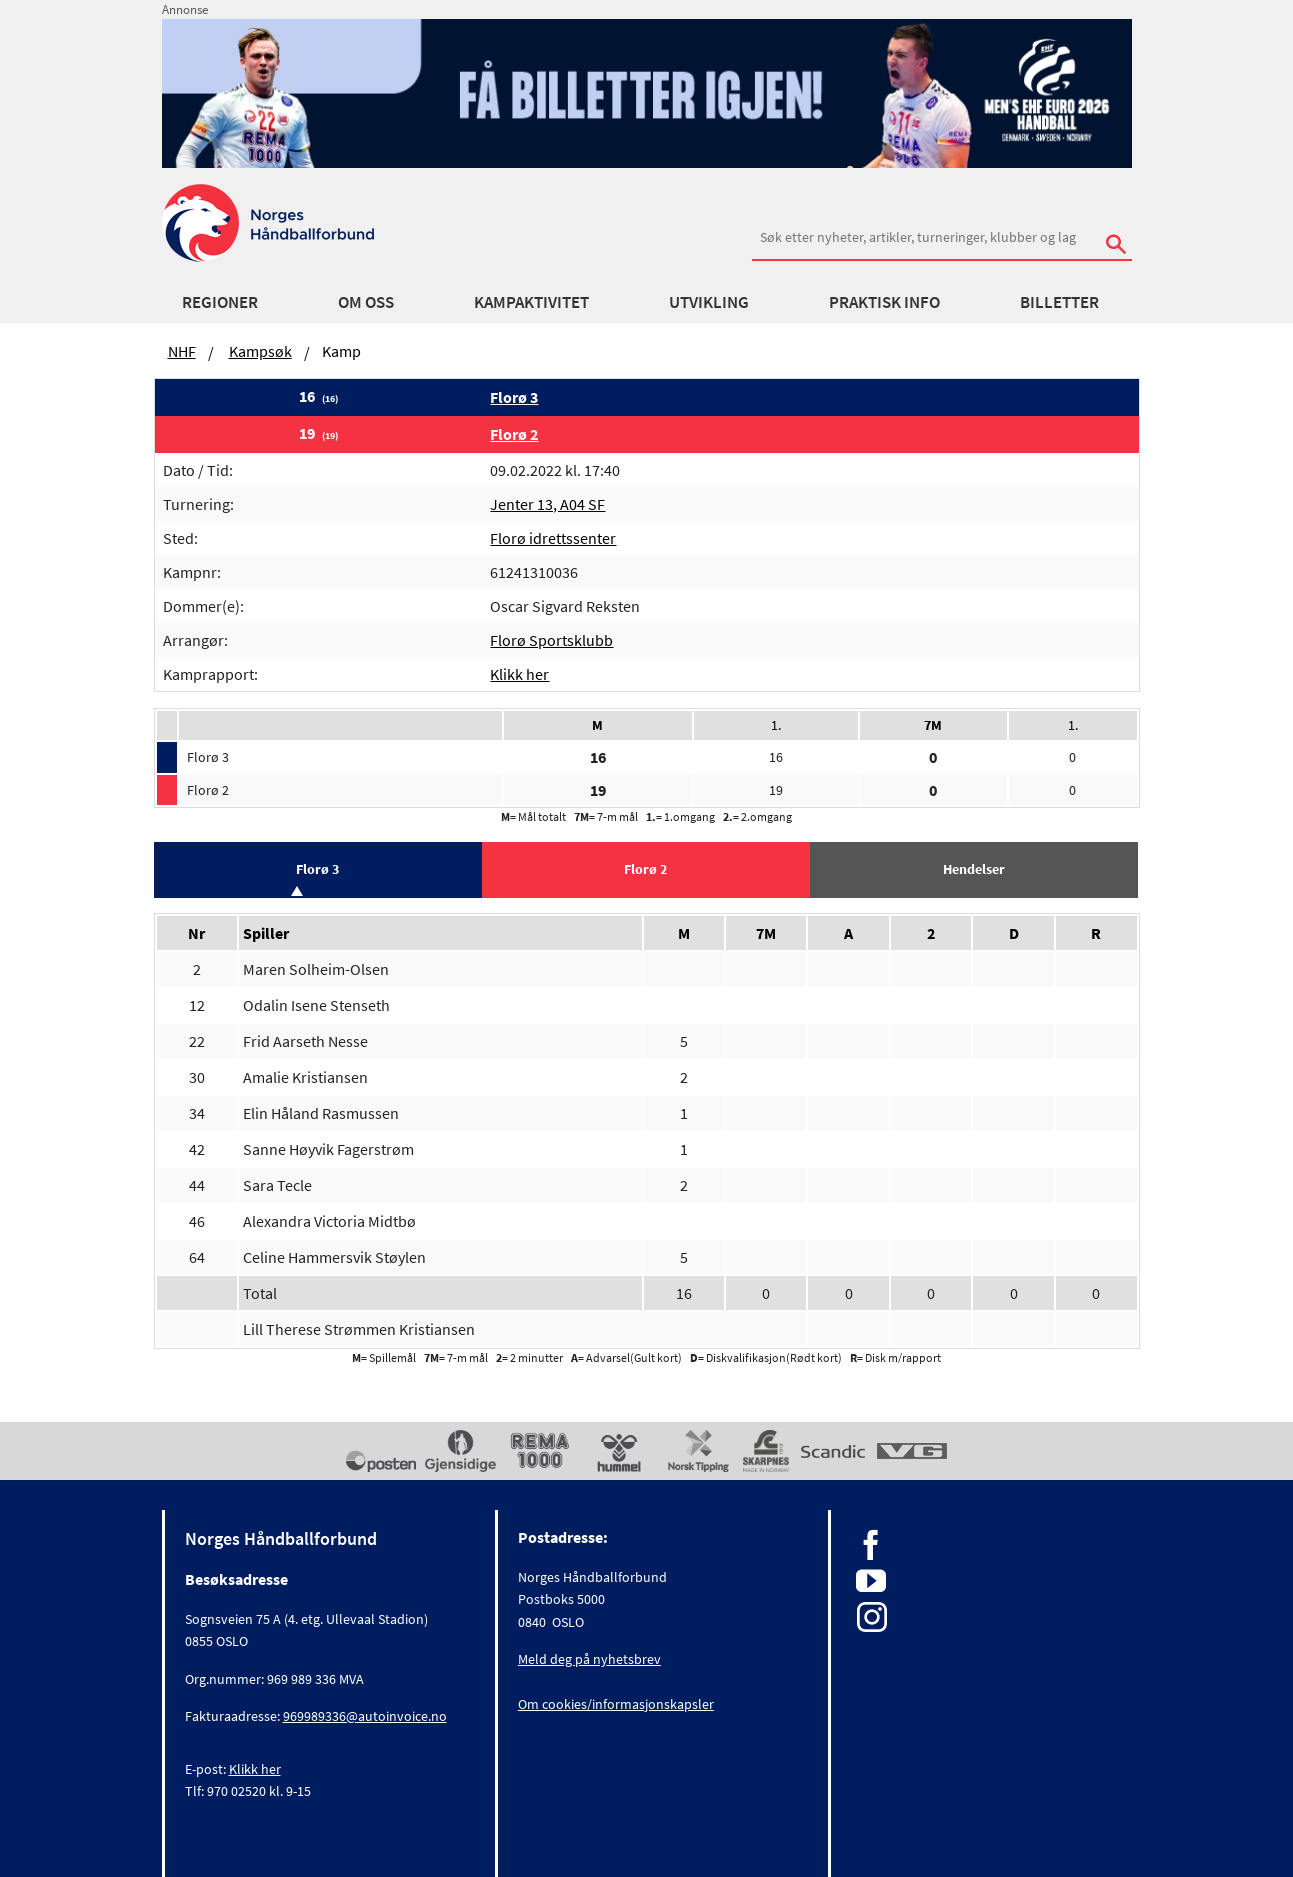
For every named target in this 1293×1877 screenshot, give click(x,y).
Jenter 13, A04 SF (547, 504)
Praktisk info (884, 302)
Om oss (366, 302)
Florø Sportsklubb (551, 640)
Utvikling (709, 302)
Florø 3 (514, 397)
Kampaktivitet (531, 302)
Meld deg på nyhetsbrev (589, 1659)
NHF (182, 351)
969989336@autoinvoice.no (365, 1716)
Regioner (220, 302)
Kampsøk (260, 351)
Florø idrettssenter (553, 538)
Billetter (1059, 302)
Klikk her (519, 674)
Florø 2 (514, 434)
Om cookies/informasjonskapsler (616, 1704)
